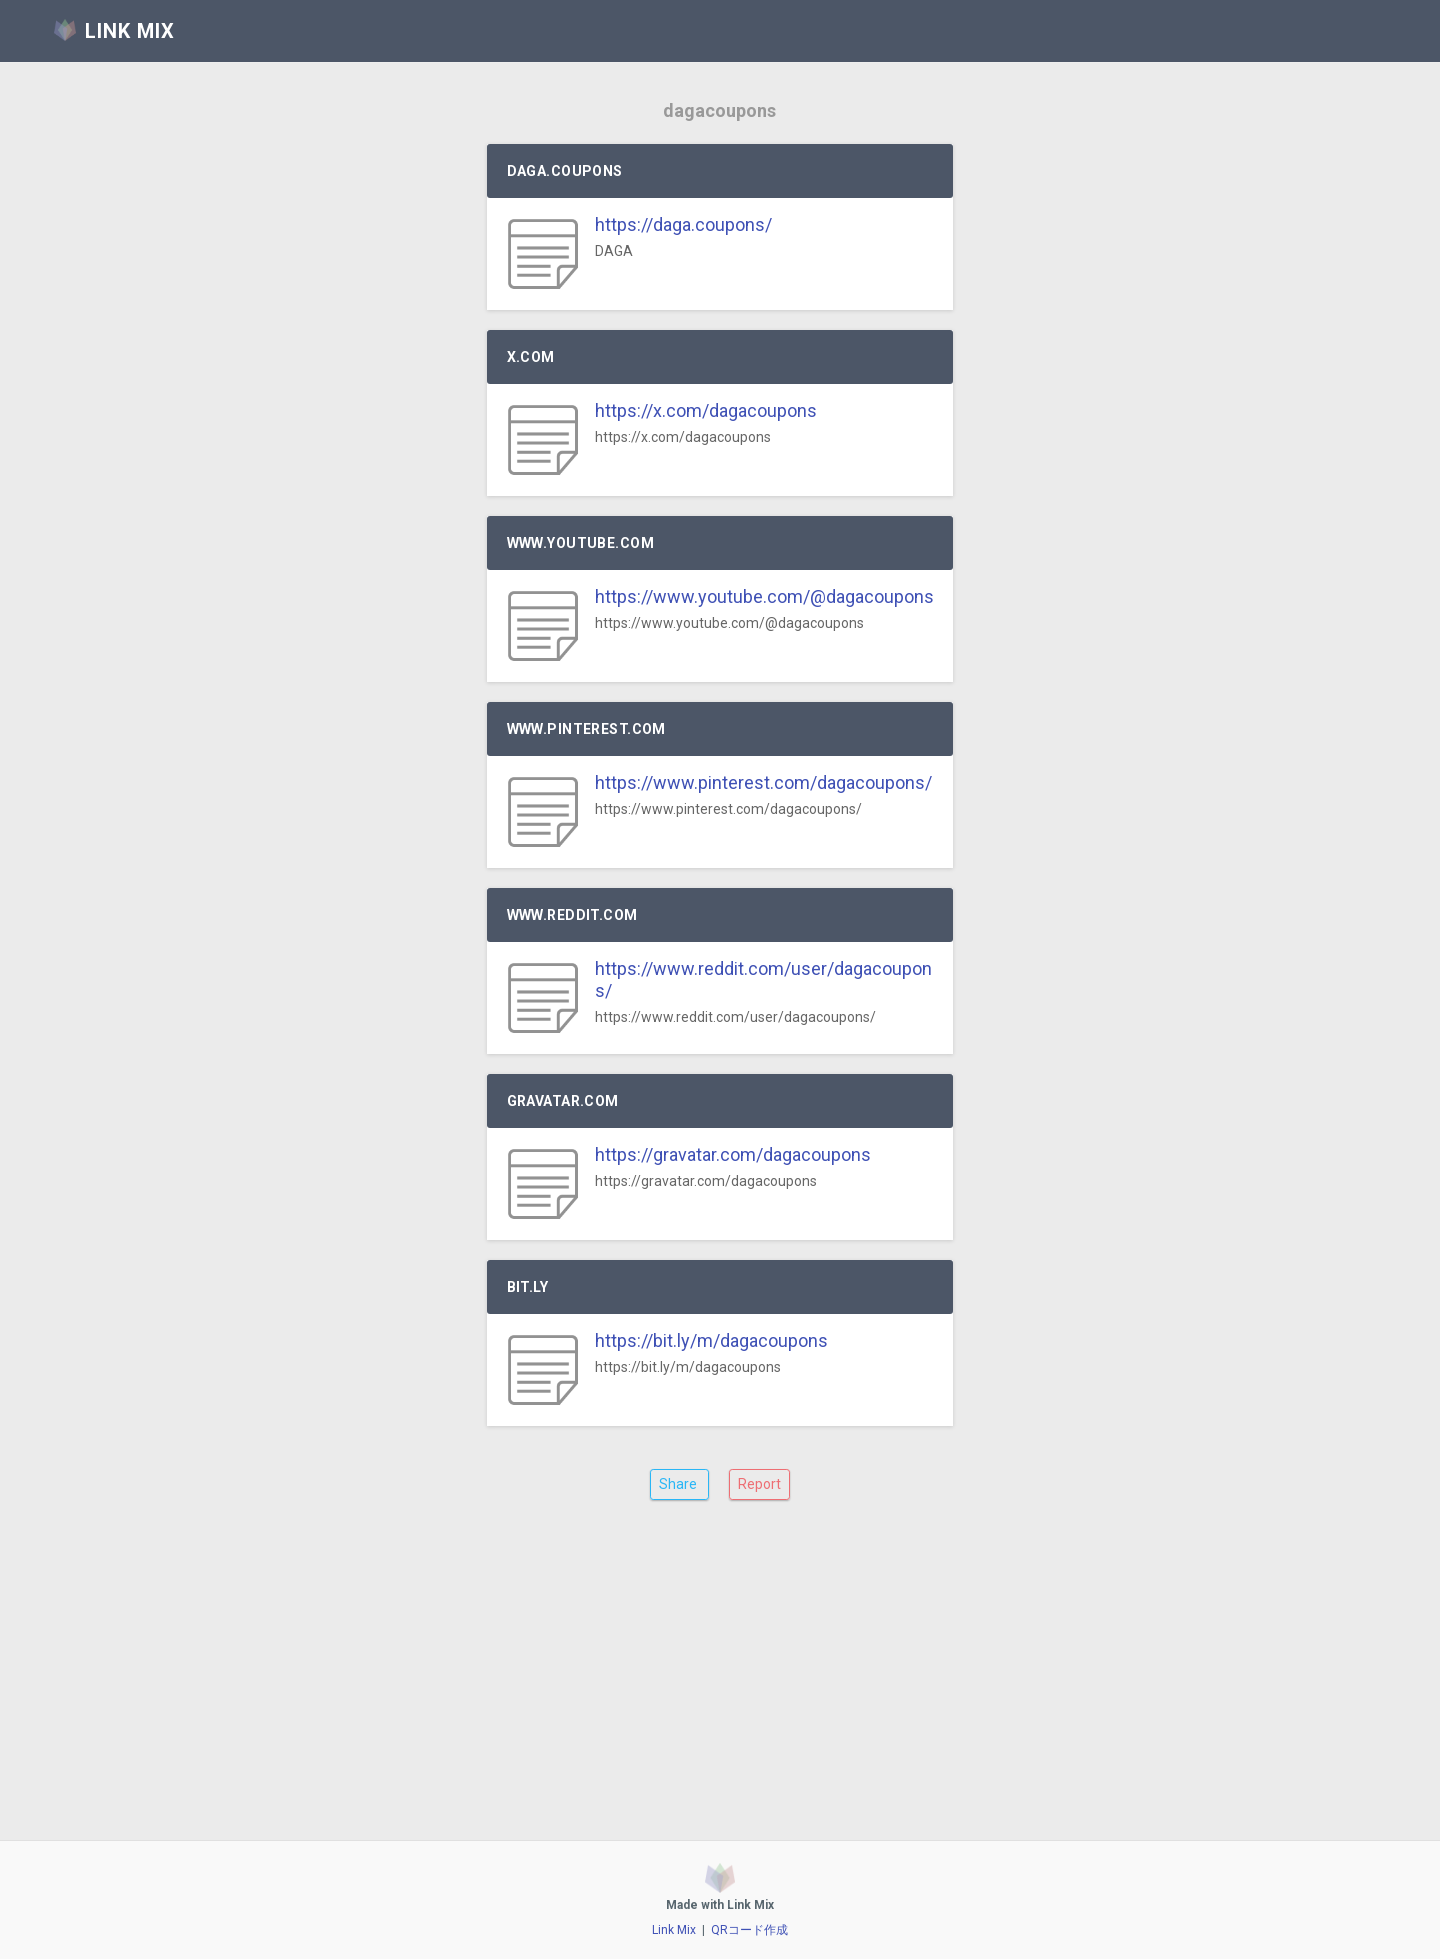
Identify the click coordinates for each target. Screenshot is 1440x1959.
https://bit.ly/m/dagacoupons (711, 1340)
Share (679, 1484)
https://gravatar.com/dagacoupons (733, 1154)
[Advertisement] (720, 1686)
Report (759, 1484)
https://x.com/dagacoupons (706, 410)
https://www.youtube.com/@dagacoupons (764, 596)
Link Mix (674, 1930)
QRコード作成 (749, 1930)
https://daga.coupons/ (683, 224)
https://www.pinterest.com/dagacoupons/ (763, 782)
